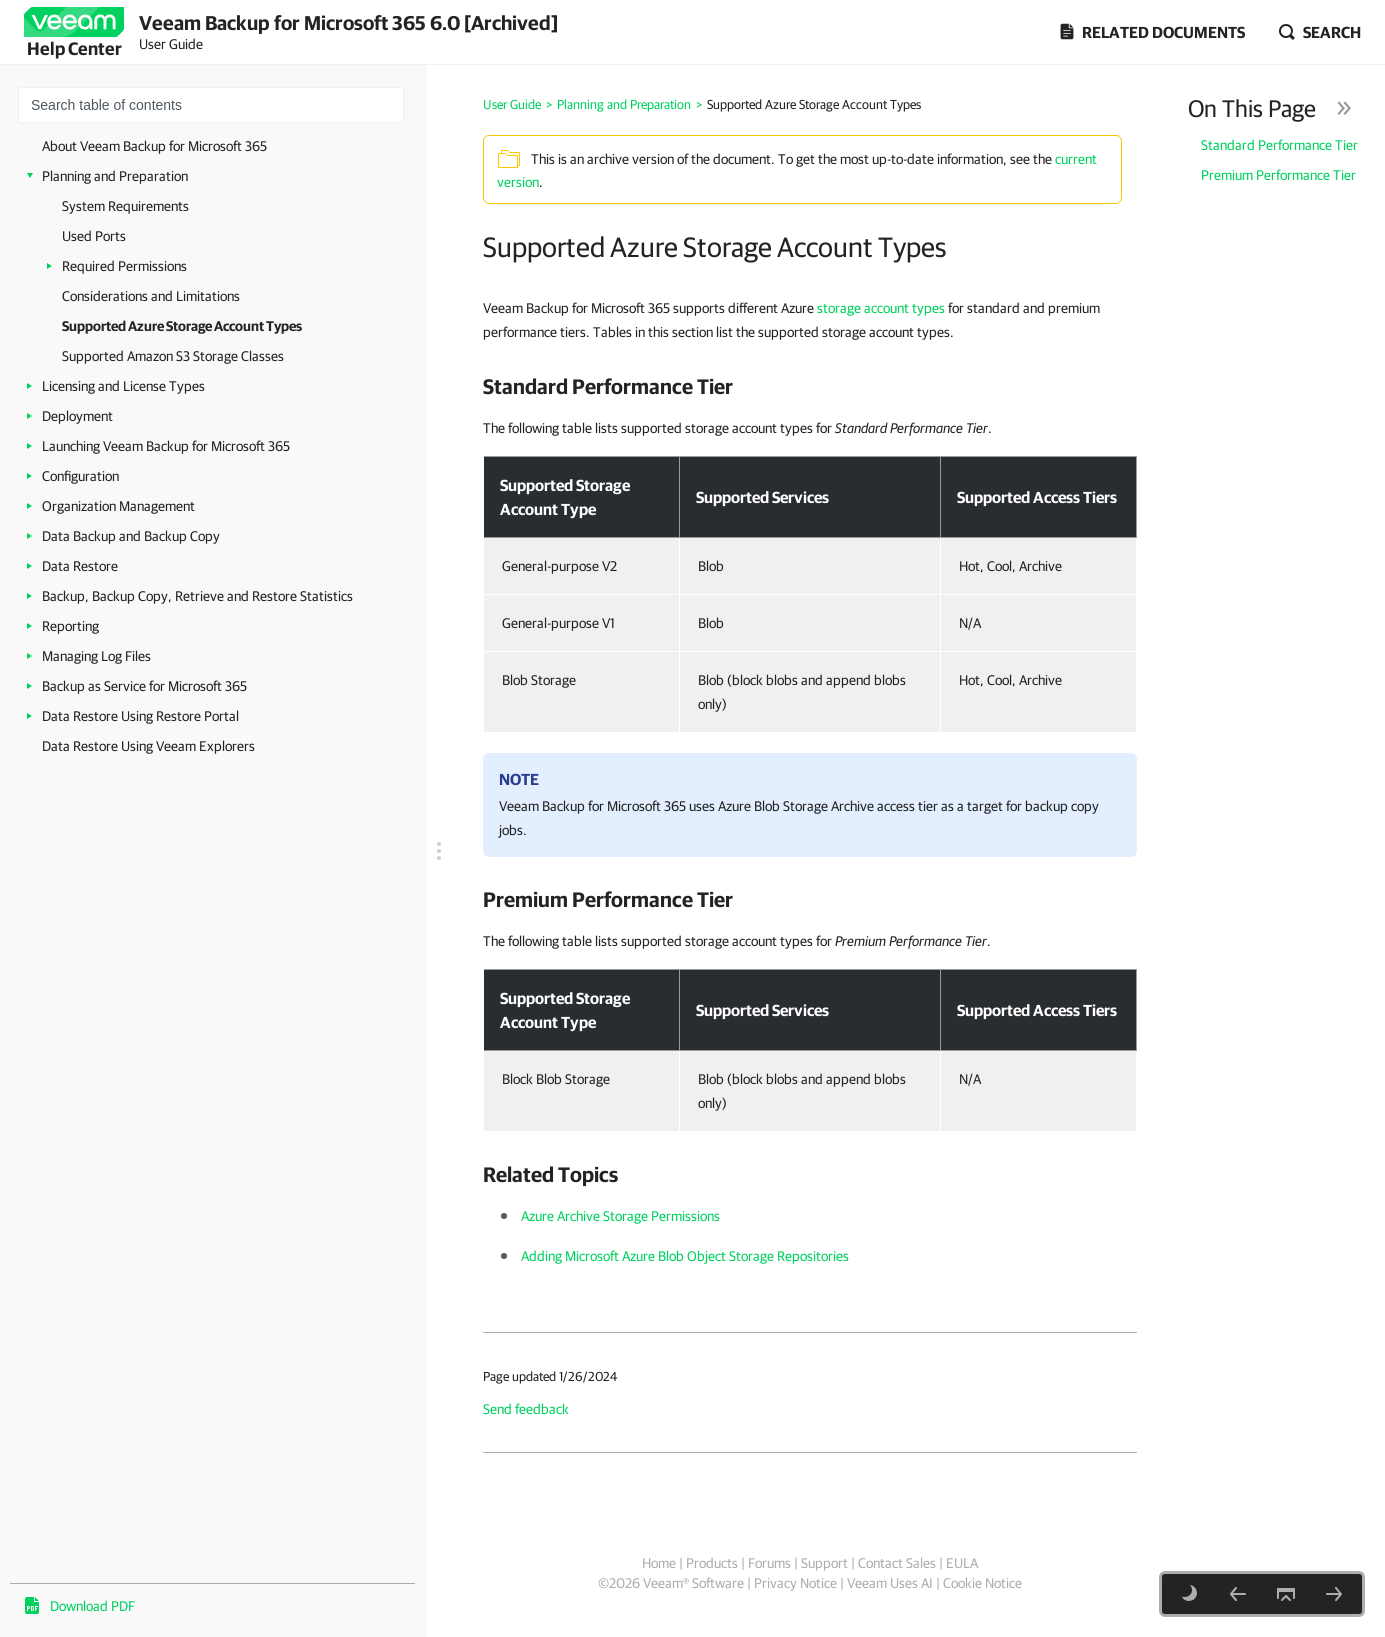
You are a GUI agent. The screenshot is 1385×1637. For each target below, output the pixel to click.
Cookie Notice (982, 1583)
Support (824, 1563)
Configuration (80, 476)
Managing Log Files (96, 656)
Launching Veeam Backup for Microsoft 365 (166, 446)
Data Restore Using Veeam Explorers (148, 746)
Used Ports (94, 236)
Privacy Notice (795, 1583)
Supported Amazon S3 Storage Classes (173, 356)
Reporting (70, 626)
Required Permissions (124, 266)
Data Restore (80, 566)
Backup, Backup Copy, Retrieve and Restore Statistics (197, 596)
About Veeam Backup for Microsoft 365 (154, 146)
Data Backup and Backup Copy (131, 536)
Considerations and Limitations (151, 296)
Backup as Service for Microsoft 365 (144, 686)
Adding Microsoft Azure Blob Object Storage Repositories (685, 1256)
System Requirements (125, 206)
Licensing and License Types (123, 386)
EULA (962, 1563)
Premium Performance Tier (1278, 175)
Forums (769, 1563)
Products (712, 1563)
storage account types (881, 308)
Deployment (77, 416)
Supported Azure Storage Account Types (182, 326)
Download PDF (92, 1606)
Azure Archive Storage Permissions (620, 1216)
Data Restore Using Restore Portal (140, 716)
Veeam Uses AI (890, 1583)
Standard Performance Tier (1279, 145)
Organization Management (118, 506)
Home (659, 1563)
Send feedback (526, 1409)
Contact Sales (897, 1563)
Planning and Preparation (115, 176)
